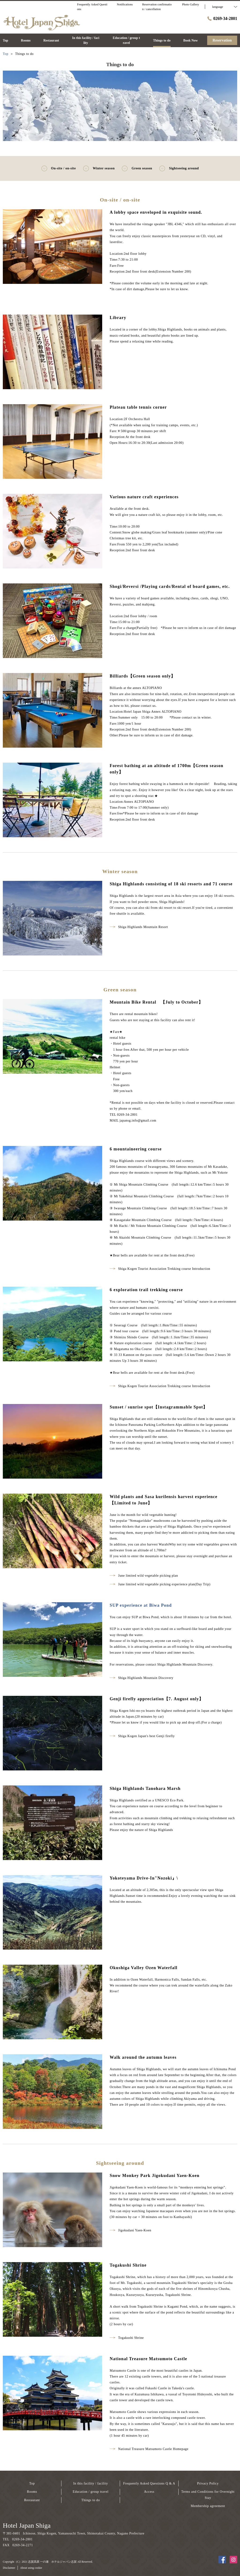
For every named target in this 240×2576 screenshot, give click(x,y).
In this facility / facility (90, 2483)
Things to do (90, 2500)
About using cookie (31, 2567)
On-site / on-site (58, 168)
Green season (137, 168)
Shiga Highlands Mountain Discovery (141, 1678)
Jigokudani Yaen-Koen (130, 2230)
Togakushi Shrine (127, 2338)
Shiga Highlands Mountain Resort (139, 927)
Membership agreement (208, 2506)
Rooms (32, 2491)
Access (149, 2491)
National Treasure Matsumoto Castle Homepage (149, 2449)
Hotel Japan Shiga (27, 2525)
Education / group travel (90, 2491)
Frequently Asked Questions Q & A (149, 2483)
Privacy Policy (208, 2483)
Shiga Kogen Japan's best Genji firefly (142, 1736)
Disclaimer (9, 2567)
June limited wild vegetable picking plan (144, 1575)
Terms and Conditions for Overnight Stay (207, 2494)
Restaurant (32, 2500)
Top (32, 2483)
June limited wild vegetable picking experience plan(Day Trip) (160, 1584)
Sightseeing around (179, 168)
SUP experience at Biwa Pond (141, 1605)
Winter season (99, 168)
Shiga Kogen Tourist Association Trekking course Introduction (160, 1269)
